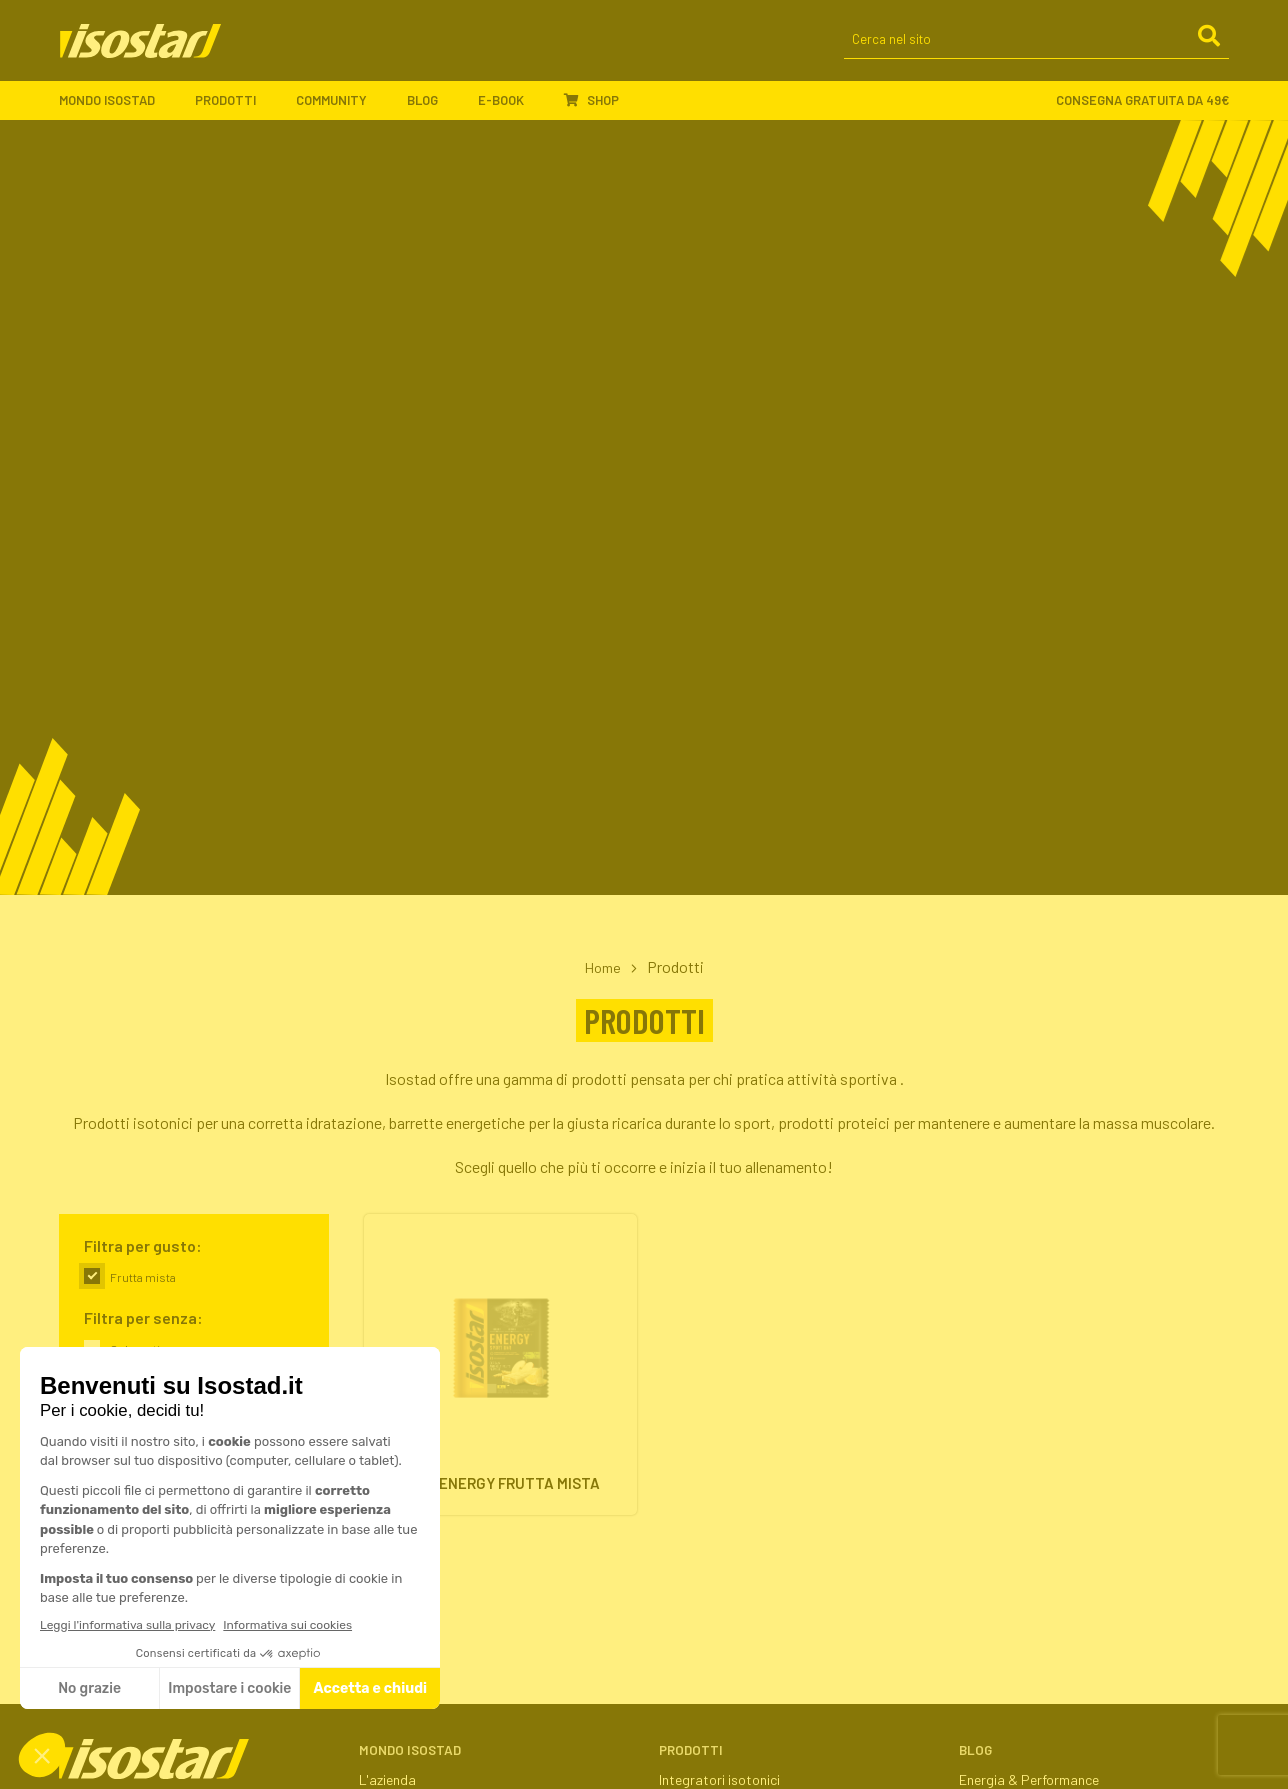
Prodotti (235, 110)
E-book (511, 110)
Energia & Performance (1029, 1779)
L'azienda (387, 1779)
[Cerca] (1208, 49)
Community (341, 110)
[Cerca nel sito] (1036, 50)
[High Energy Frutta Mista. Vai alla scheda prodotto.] (500, 1369)
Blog (432, 110)
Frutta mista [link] (143, 1277)
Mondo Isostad (117, 110)
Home (603, 966)
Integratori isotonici (719, 1779)
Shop (591, 109)
